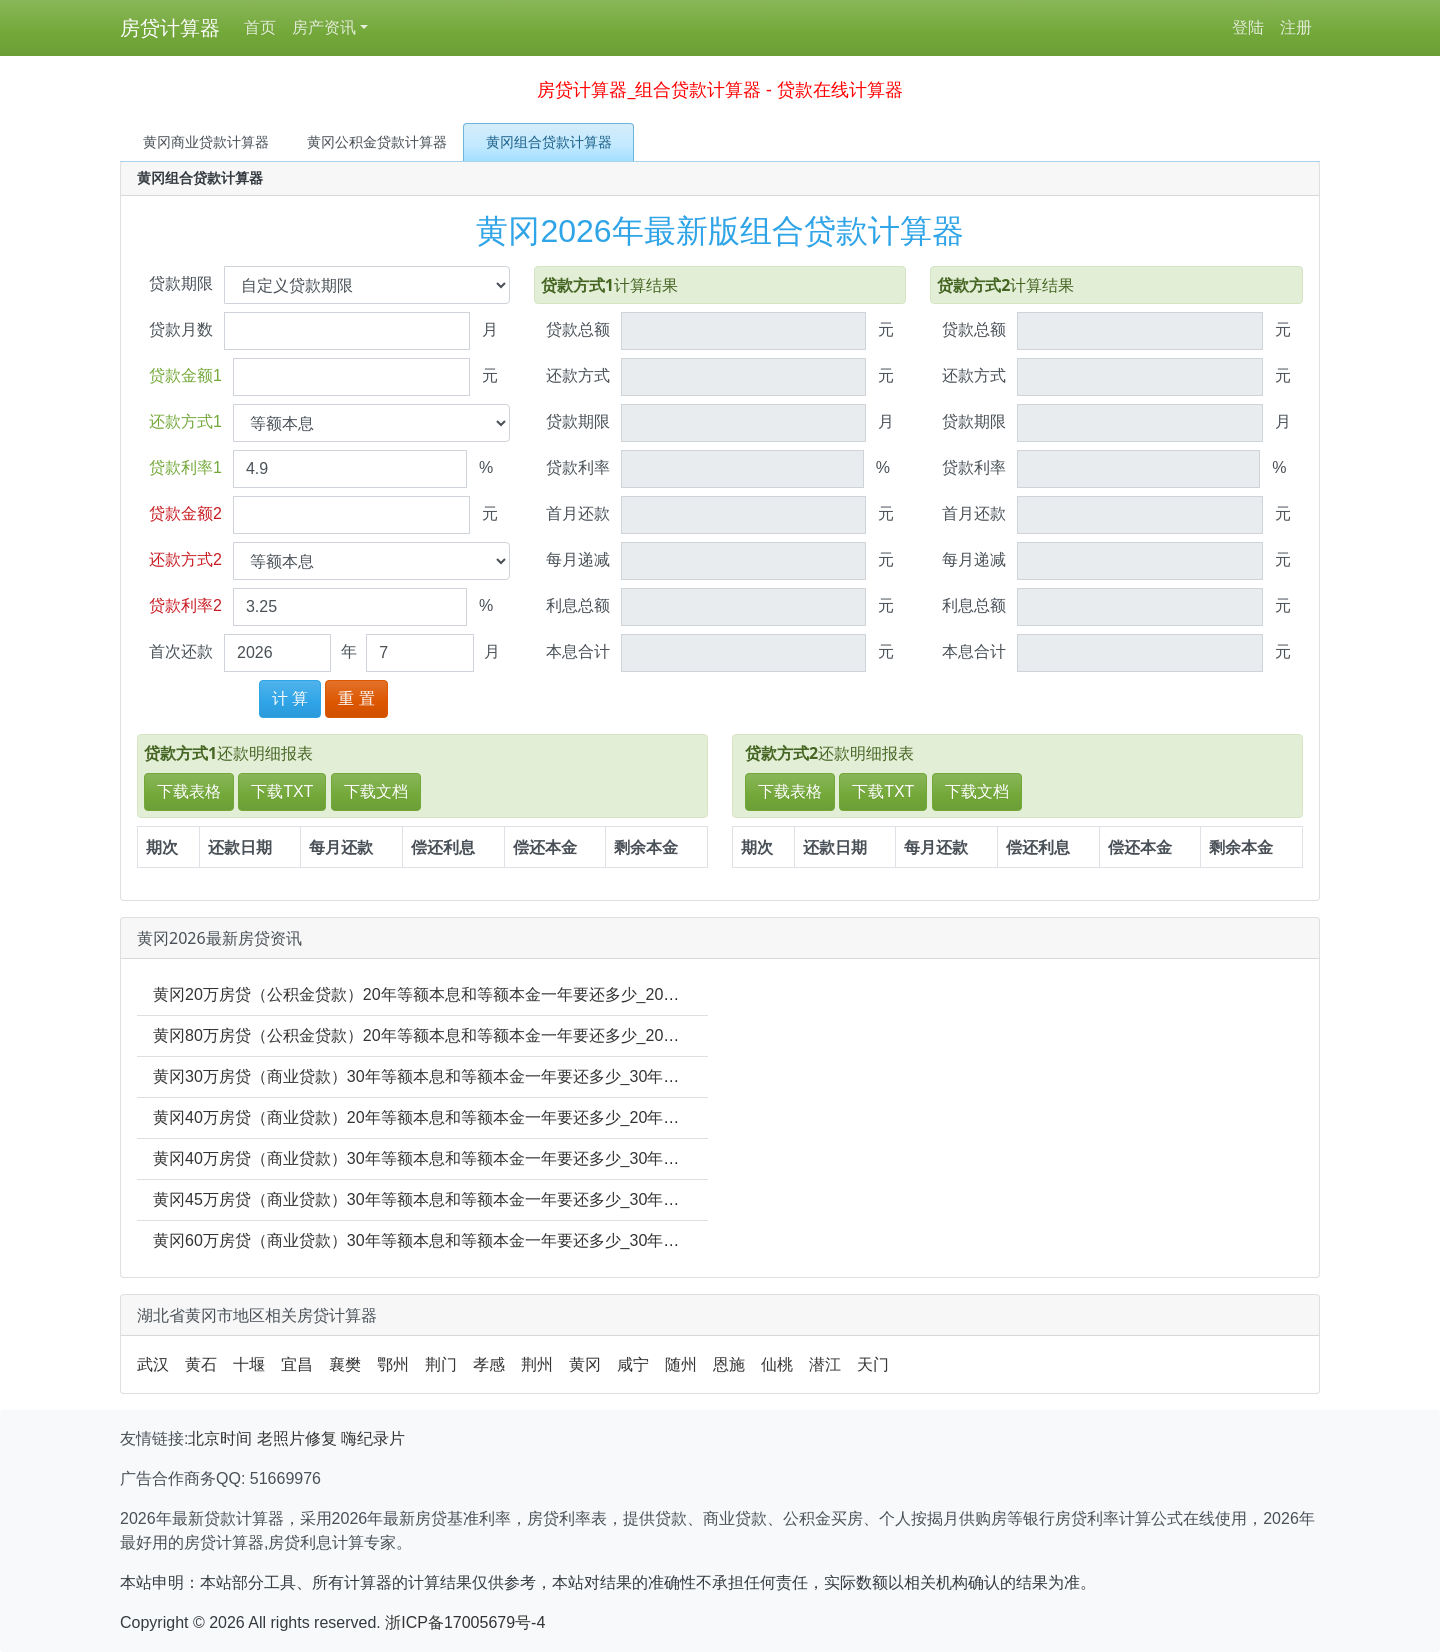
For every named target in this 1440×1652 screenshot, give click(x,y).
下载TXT (282, 791)
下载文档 (376, 791)
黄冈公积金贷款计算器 (377, 142)
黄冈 (585, 1364)
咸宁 (633, 1364)
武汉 (153, 1364)
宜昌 (297, 1364)
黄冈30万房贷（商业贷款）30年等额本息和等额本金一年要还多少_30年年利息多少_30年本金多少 (501, 1076)
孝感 (489, 1364)
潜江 (825, 1364)
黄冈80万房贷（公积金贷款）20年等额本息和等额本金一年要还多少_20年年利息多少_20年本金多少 (509, 1035)
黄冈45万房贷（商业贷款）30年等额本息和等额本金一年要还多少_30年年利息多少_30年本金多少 (501, 1199)
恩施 (729, 1364)
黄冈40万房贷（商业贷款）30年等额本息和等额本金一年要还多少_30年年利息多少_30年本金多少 (501, 1158)
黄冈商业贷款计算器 (206, 142)
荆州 (537, 1364)
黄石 (201, 1364)
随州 (681, 1364)
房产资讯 (324, 27)
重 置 (356, 698)
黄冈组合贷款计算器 (549, 142)
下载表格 (189, 791)
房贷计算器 (170, 28)
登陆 (1248, 27)
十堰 (249, 1364)
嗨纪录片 (373, 1438)
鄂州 (393, 1364)
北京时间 (220, 1438)
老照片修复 (297, 1438)
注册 (1296, 27)
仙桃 (777, 1364)
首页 (260, 27)
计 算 (290, 698)
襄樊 (345, 1364)
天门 (873, 1364)
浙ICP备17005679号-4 (465, 1622)
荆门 (441, 1364)
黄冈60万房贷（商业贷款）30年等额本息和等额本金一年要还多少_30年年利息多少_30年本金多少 (501, 1240)
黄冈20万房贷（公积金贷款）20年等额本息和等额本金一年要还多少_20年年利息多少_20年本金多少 (509, 994)
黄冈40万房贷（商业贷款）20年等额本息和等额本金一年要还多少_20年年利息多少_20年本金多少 (501, 1117)
